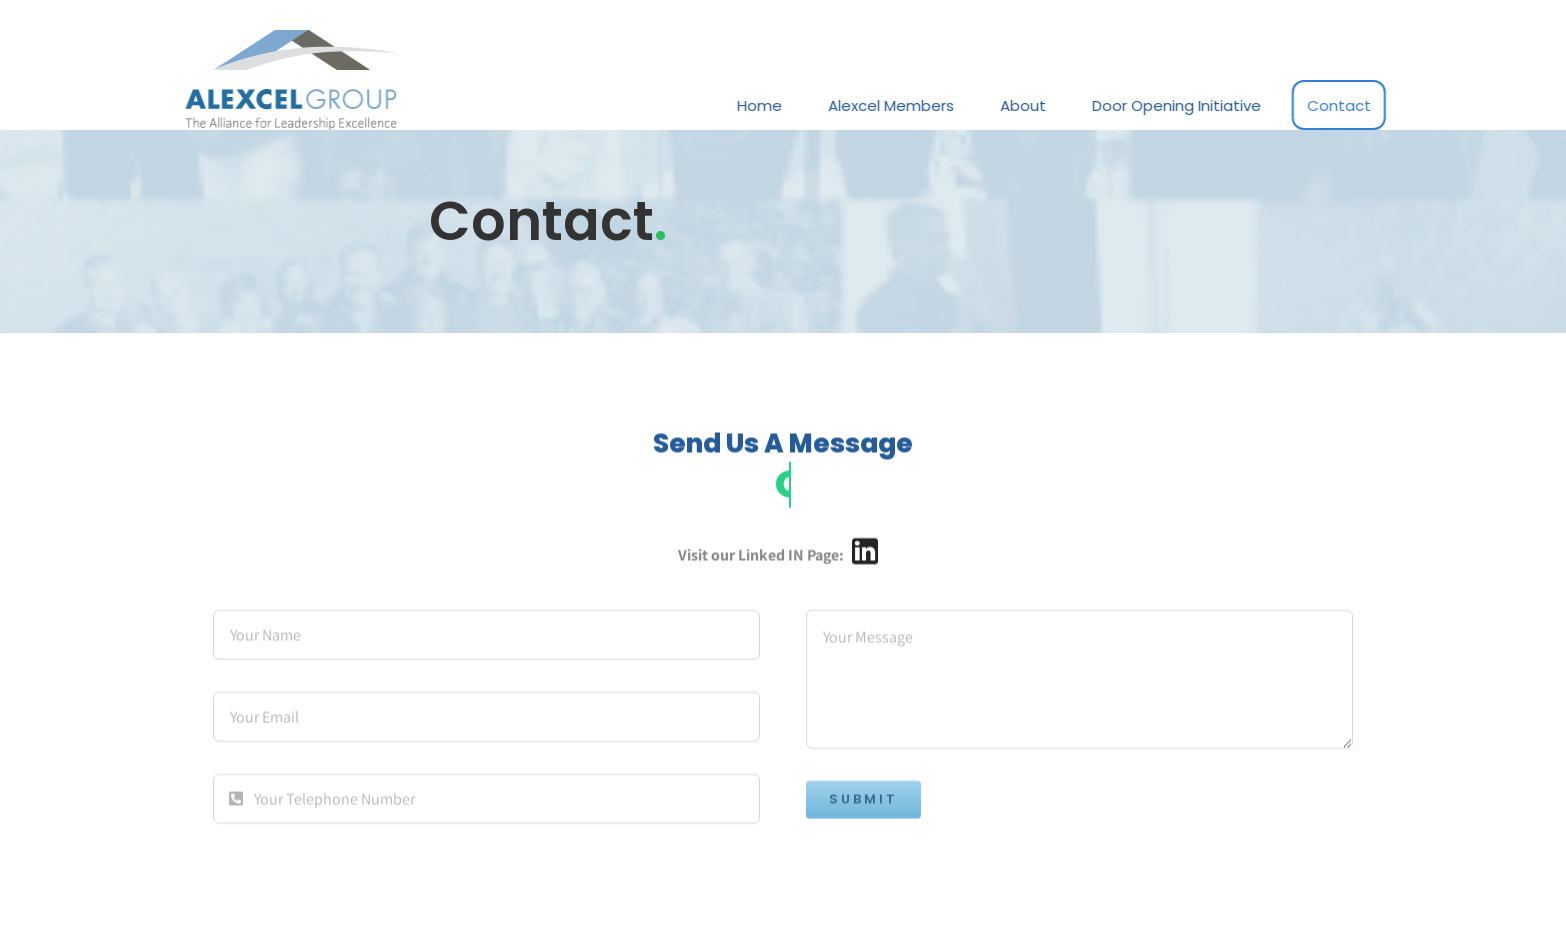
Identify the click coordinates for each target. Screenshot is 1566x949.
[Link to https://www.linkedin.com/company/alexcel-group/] (865, 554)
